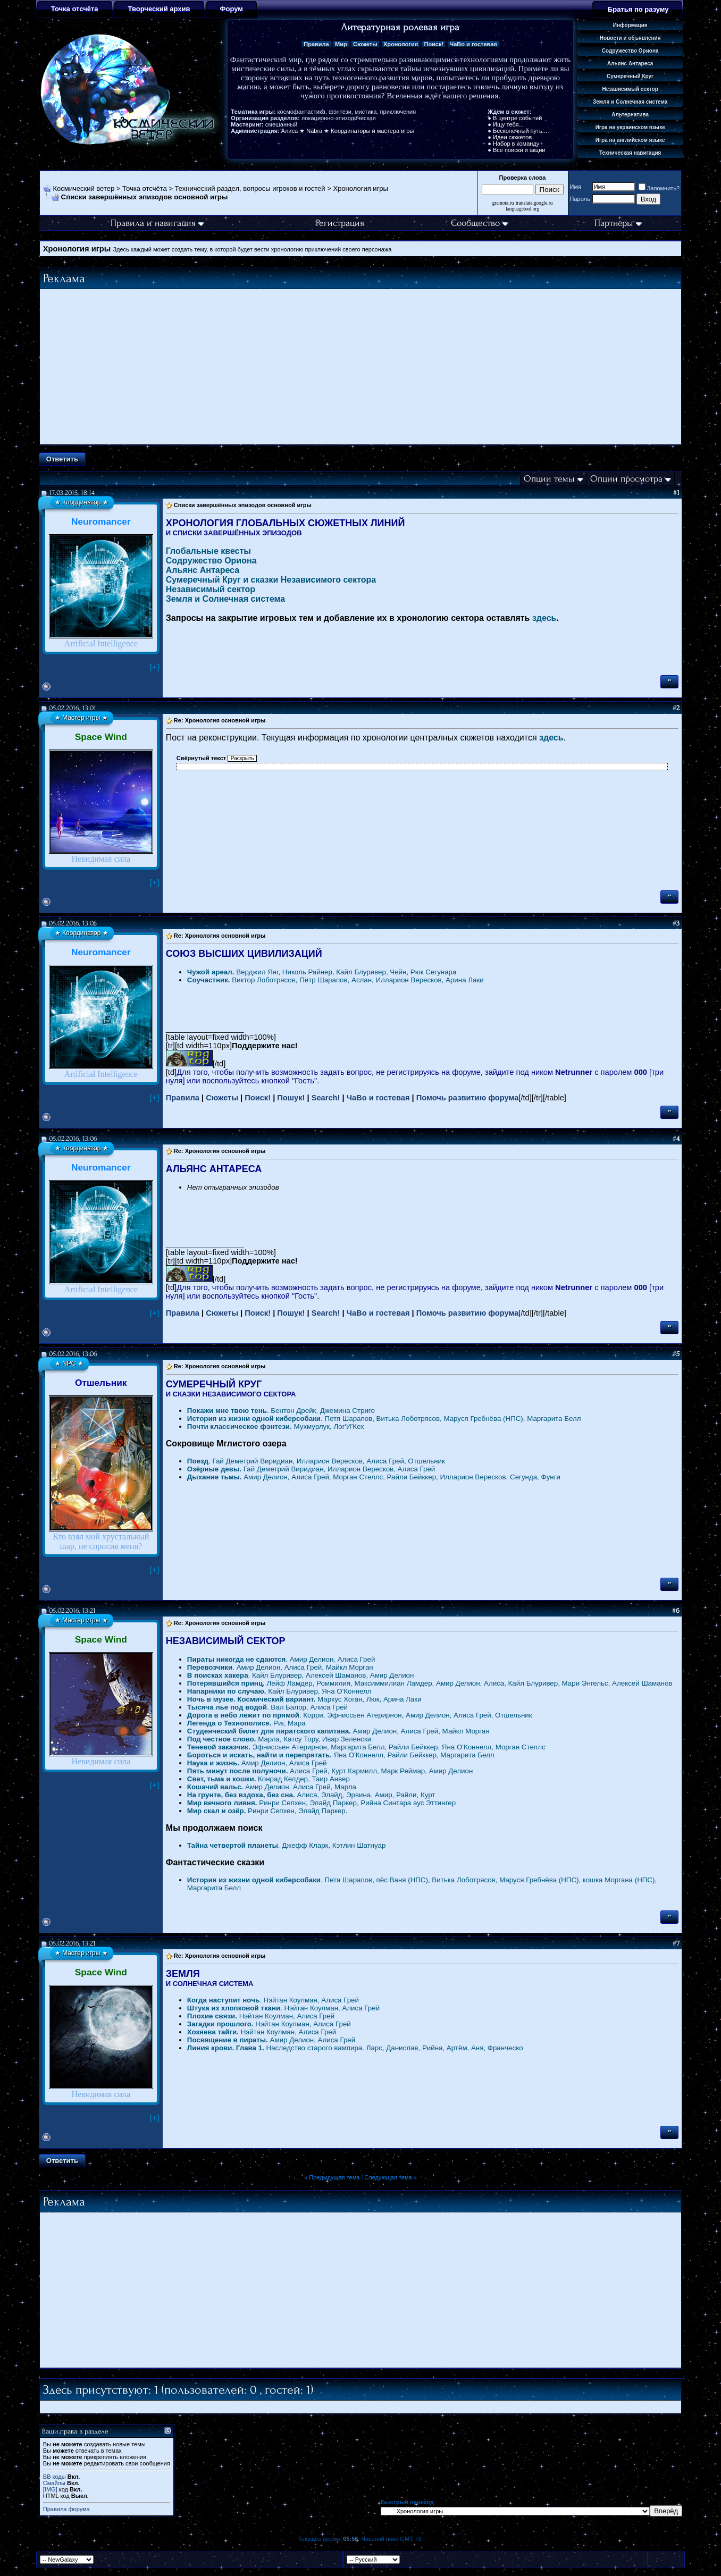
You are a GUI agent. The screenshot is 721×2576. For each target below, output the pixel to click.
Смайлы (54, 2483)
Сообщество (479, 223)
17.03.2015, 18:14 (72, 492)
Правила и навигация (157, 223)
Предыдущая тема (334, 2177)
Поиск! (433, 44)
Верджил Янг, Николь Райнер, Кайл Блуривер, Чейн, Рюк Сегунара (322, 972)
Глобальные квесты (208, 550)
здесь (544, 617)
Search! (326, 1097)
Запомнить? (659, 188)
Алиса (289, 131)
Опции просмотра (626, 479)
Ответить (62, 459)
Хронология (400, 44)
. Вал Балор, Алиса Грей (267, 1707)
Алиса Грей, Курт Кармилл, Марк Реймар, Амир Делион (330, 1771)
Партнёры (618, 223)
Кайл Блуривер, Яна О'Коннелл (279, 1691)
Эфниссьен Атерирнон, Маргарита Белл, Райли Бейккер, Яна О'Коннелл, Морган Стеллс (366, 1747)
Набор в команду (516, 143)
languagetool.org (522, 209)
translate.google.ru (534, 203)
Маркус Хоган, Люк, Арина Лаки (304, 1699)
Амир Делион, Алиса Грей (257, 1763)
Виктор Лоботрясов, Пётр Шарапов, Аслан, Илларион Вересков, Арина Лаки (335, 980)
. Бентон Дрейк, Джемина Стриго (281, 1411)
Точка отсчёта (144, 188)
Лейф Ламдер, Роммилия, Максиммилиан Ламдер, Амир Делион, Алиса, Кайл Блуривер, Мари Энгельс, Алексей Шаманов (430, 1683)
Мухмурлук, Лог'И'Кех (275, 1426)
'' (669, 682)
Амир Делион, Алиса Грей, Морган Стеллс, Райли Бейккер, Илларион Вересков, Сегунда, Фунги (373, 1477)
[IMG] (50, 2489)
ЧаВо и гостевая (473, 44)
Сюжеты (365, 44)
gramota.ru (503, 203)
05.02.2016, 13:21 (72, 1610)
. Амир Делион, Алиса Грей (281, 1659)
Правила (316, 44)
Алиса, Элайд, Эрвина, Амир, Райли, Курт (311, 1795)
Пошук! (291, 1097)
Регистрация (340, 223)
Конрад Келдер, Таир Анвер (268, 1779)
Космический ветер (84, 188)
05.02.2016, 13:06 (73, 1138)
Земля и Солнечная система (225, 598)
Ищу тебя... (508, 124)
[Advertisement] (360, 366)
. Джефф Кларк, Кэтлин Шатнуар (286, 1845)
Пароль (580, 199)
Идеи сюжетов (512, 137)
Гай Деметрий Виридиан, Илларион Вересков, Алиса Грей (311, 1469)
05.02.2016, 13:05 (73, 923)
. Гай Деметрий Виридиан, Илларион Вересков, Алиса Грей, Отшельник (316, 1461)
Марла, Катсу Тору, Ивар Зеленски (279, 1739)
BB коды (54, 2476)
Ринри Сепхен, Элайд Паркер (266, 1811)
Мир (341, 44)
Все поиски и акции (519, 150)
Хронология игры (360, 188)
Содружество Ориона (211, 560)
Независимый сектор (210, 589)
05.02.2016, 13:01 (72, 708)
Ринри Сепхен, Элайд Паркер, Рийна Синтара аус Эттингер (321, 1803)
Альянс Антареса (202, 570)
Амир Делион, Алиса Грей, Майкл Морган (338, 1731)
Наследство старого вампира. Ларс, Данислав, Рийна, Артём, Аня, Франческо (355, 2048)
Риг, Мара (246, 1723)
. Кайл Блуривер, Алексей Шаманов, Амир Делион (300, 1675)
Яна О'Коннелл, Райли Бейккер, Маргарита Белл (340, 1755)
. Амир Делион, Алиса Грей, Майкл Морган (280, 1667)
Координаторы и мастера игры (372, 131)
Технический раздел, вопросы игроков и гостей (250, 188)
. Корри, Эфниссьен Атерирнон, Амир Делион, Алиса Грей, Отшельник (359, 1715)
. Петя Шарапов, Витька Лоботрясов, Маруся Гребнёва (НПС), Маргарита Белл (384, 1418)
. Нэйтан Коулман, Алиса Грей (273, 2000)
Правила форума (66, 2509)
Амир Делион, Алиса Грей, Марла (271, 1787)
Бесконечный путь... (520, 131)
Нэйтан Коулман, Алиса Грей (260, 2016)
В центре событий (517, 118)
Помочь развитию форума (467, 1097)
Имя (575, 186)
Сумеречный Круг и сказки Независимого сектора (271, 579)
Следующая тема (388, 2177)
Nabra (314, 131)
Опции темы (549, 479)
